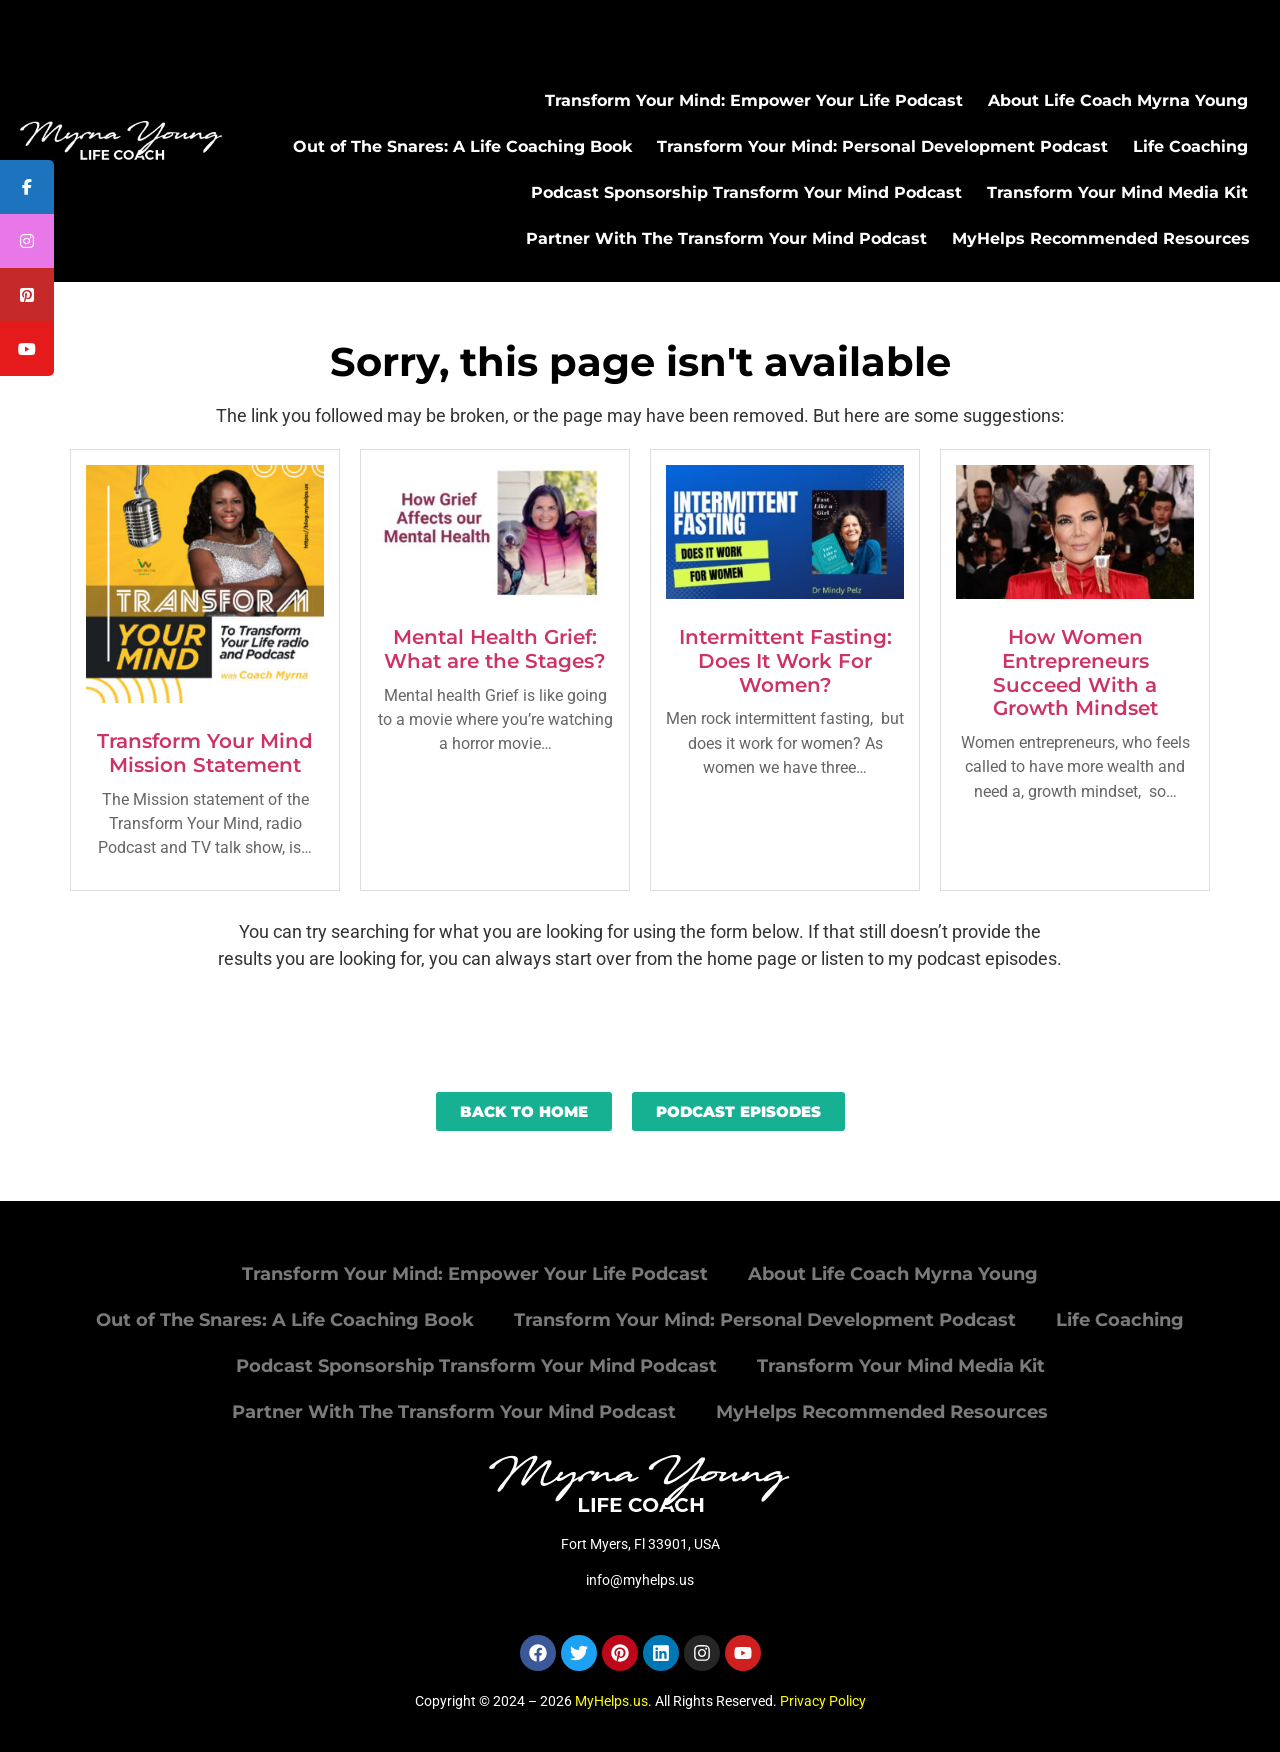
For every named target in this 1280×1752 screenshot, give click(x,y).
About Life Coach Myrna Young (1118, 100)
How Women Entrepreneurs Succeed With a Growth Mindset (1075, 672)
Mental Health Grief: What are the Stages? (495, 649)
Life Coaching (1190, 146)
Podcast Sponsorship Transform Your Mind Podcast (746, 192)
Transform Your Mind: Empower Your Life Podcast (754, 100)
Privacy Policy (823, 1701)
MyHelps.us (611, 1701)
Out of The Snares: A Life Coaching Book (462, 146)
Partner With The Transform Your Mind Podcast (726, 238)
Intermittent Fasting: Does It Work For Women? (785, 661)
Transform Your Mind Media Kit (1117, 192)
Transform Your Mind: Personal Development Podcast (882, 146)
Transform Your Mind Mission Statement (205, 753)
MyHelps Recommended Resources (1101, 238)
